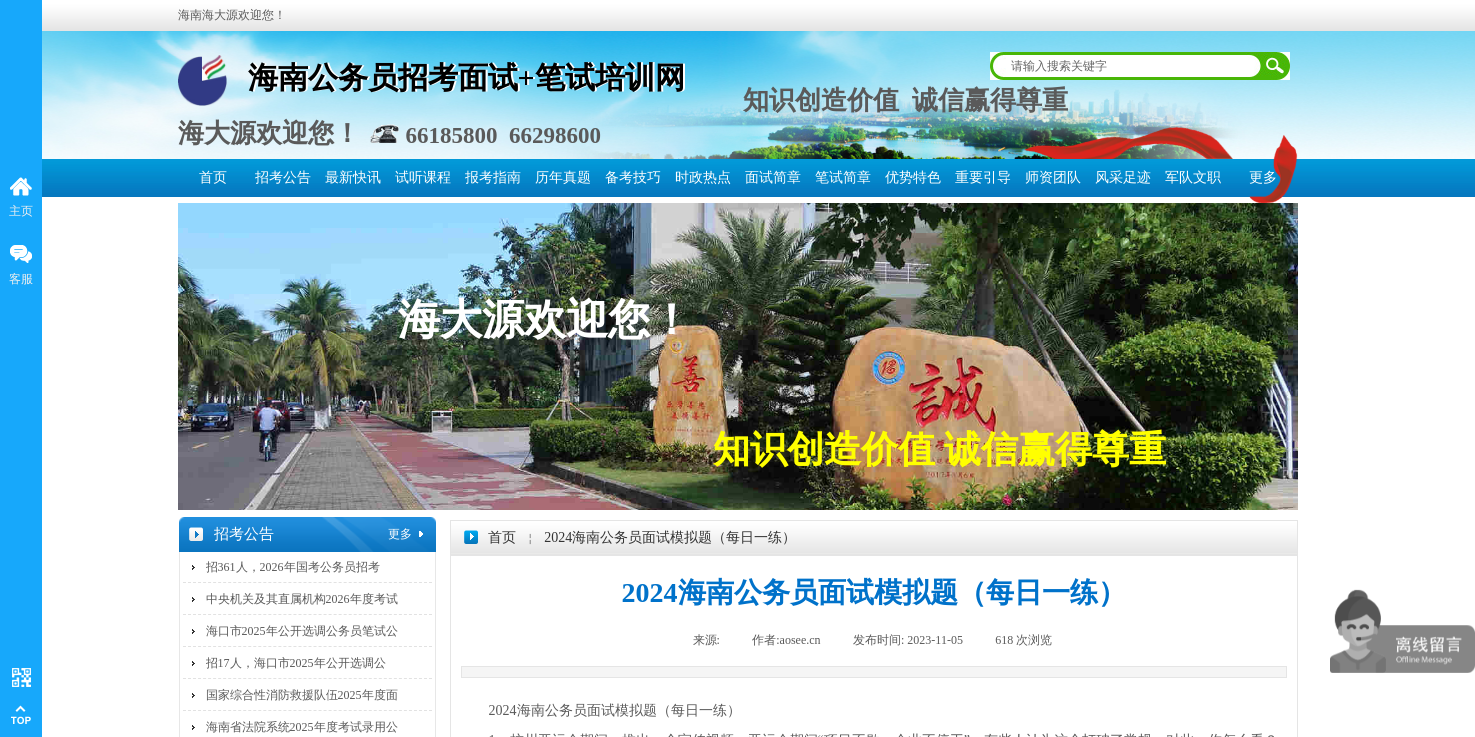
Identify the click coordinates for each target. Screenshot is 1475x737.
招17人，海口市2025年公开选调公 (296, 663)
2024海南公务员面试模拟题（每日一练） (670, 537)
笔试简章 (843, 177)
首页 (213, 177)
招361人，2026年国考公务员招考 (293, 567)
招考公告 (283, 177)
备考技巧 (633, 177)
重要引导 (983, 177)
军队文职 (1193, 177)
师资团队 (1053, 177)
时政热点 (703, 177)
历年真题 (563, 177)
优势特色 (913, 177)
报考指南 (493, 177)
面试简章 (773, 177)
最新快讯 (353, 177)
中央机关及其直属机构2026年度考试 (302, 599)
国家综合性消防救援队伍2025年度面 (302, 695)
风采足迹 (1123, 177)
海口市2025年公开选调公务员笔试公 (302, 631)
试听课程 (423, 177)
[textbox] (1127, 66)
